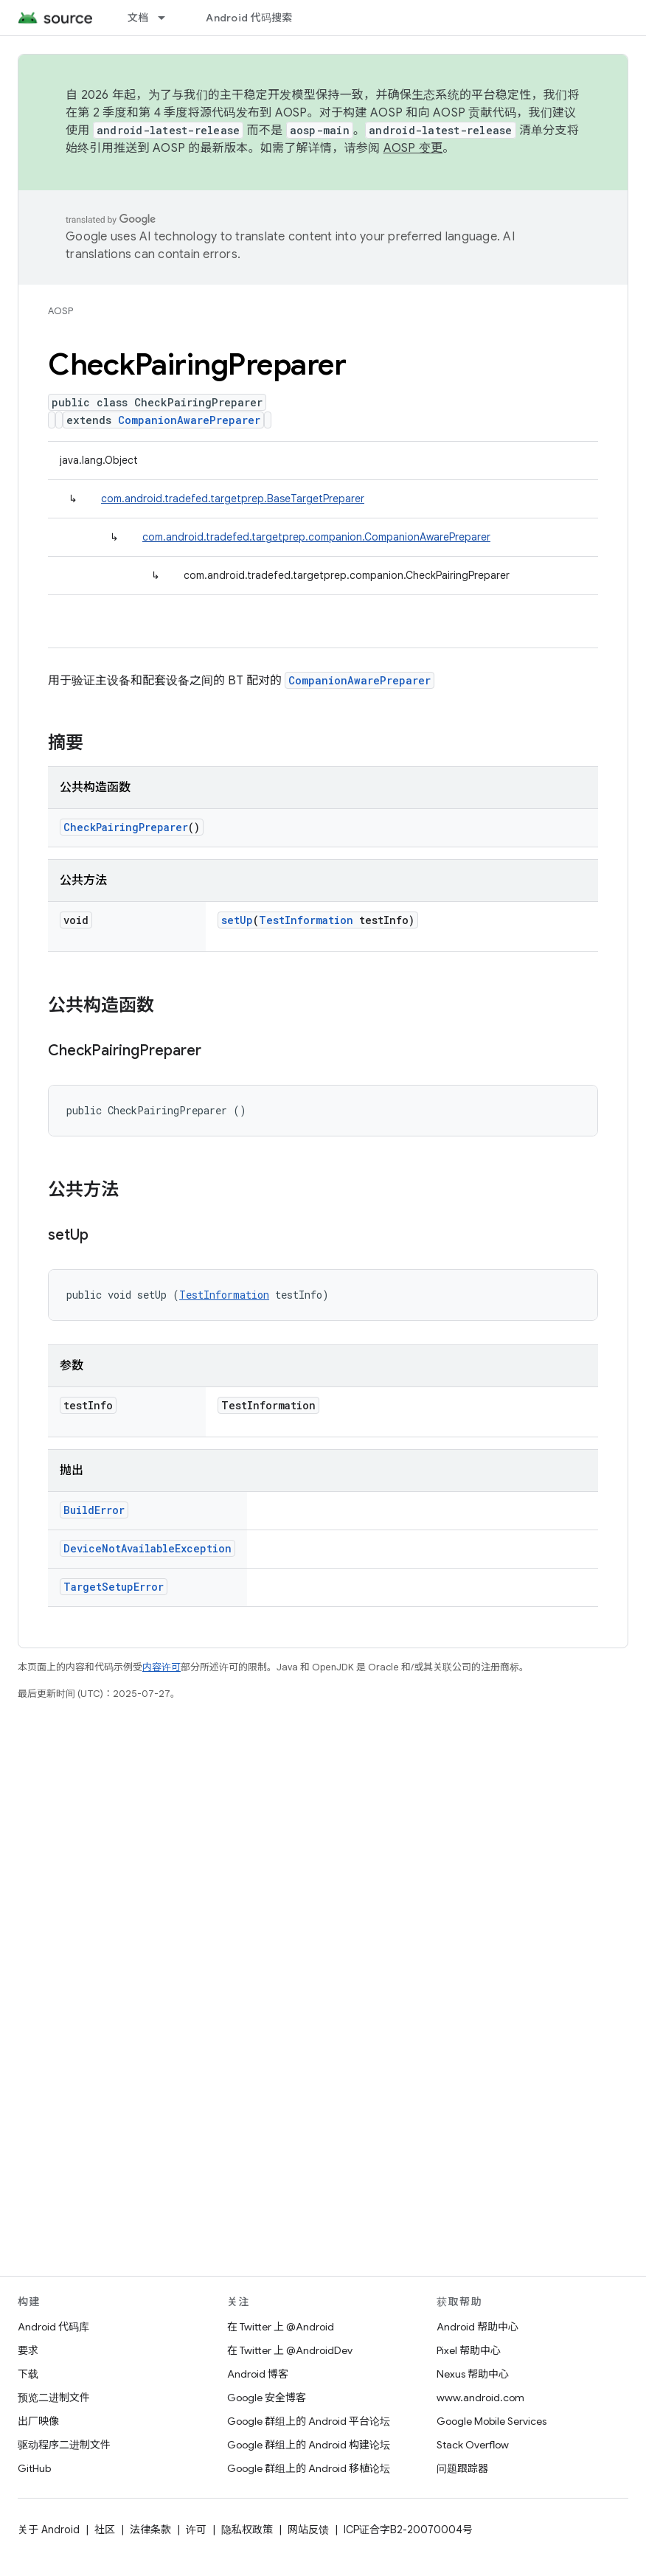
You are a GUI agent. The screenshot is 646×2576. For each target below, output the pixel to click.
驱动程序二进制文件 (64, 2444)
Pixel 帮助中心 (469, 2350)
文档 (138, 17)
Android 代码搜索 (249, 17)
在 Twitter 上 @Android (280, 2326)
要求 (28, 2350)
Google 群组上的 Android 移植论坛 (308, 2468)
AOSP (60, 311)
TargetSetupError (113, 1587)
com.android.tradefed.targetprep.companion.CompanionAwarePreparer (316, 537)
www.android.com (480, 2397)
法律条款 (150, 2529)
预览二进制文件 (54, 2397)
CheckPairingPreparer (125, 827)
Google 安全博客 (266, 2397)
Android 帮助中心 (477, 2326)
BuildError (94, 1510)
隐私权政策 (247, 2529)
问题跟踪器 (462, 2468)
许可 (196, 2529)
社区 (104, 2529)
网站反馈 (308, 2529)
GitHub (34, 2468)
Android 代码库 (53, 2326)
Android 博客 (257, 2374)
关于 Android (49, 2529)
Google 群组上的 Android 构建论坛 (308, 2444)
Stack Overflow (473, 2444)
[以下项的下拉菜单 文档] (168, 17)
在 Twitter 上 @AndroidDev (289, 2350)
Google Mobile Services (491, 2421)
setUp (237, 920)
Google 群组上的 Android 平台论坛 (308, 2421)
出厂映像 (38, 2421)
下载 (28, 2374)
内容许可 (161, 1667)
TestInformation (306, 920)
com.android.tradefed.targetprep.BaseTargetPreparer (232, 498)
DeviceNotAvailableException (147, 1548)
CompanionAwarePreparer (189, 420)
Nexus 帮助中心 (473, 2374)
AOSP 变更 (413, 148)
